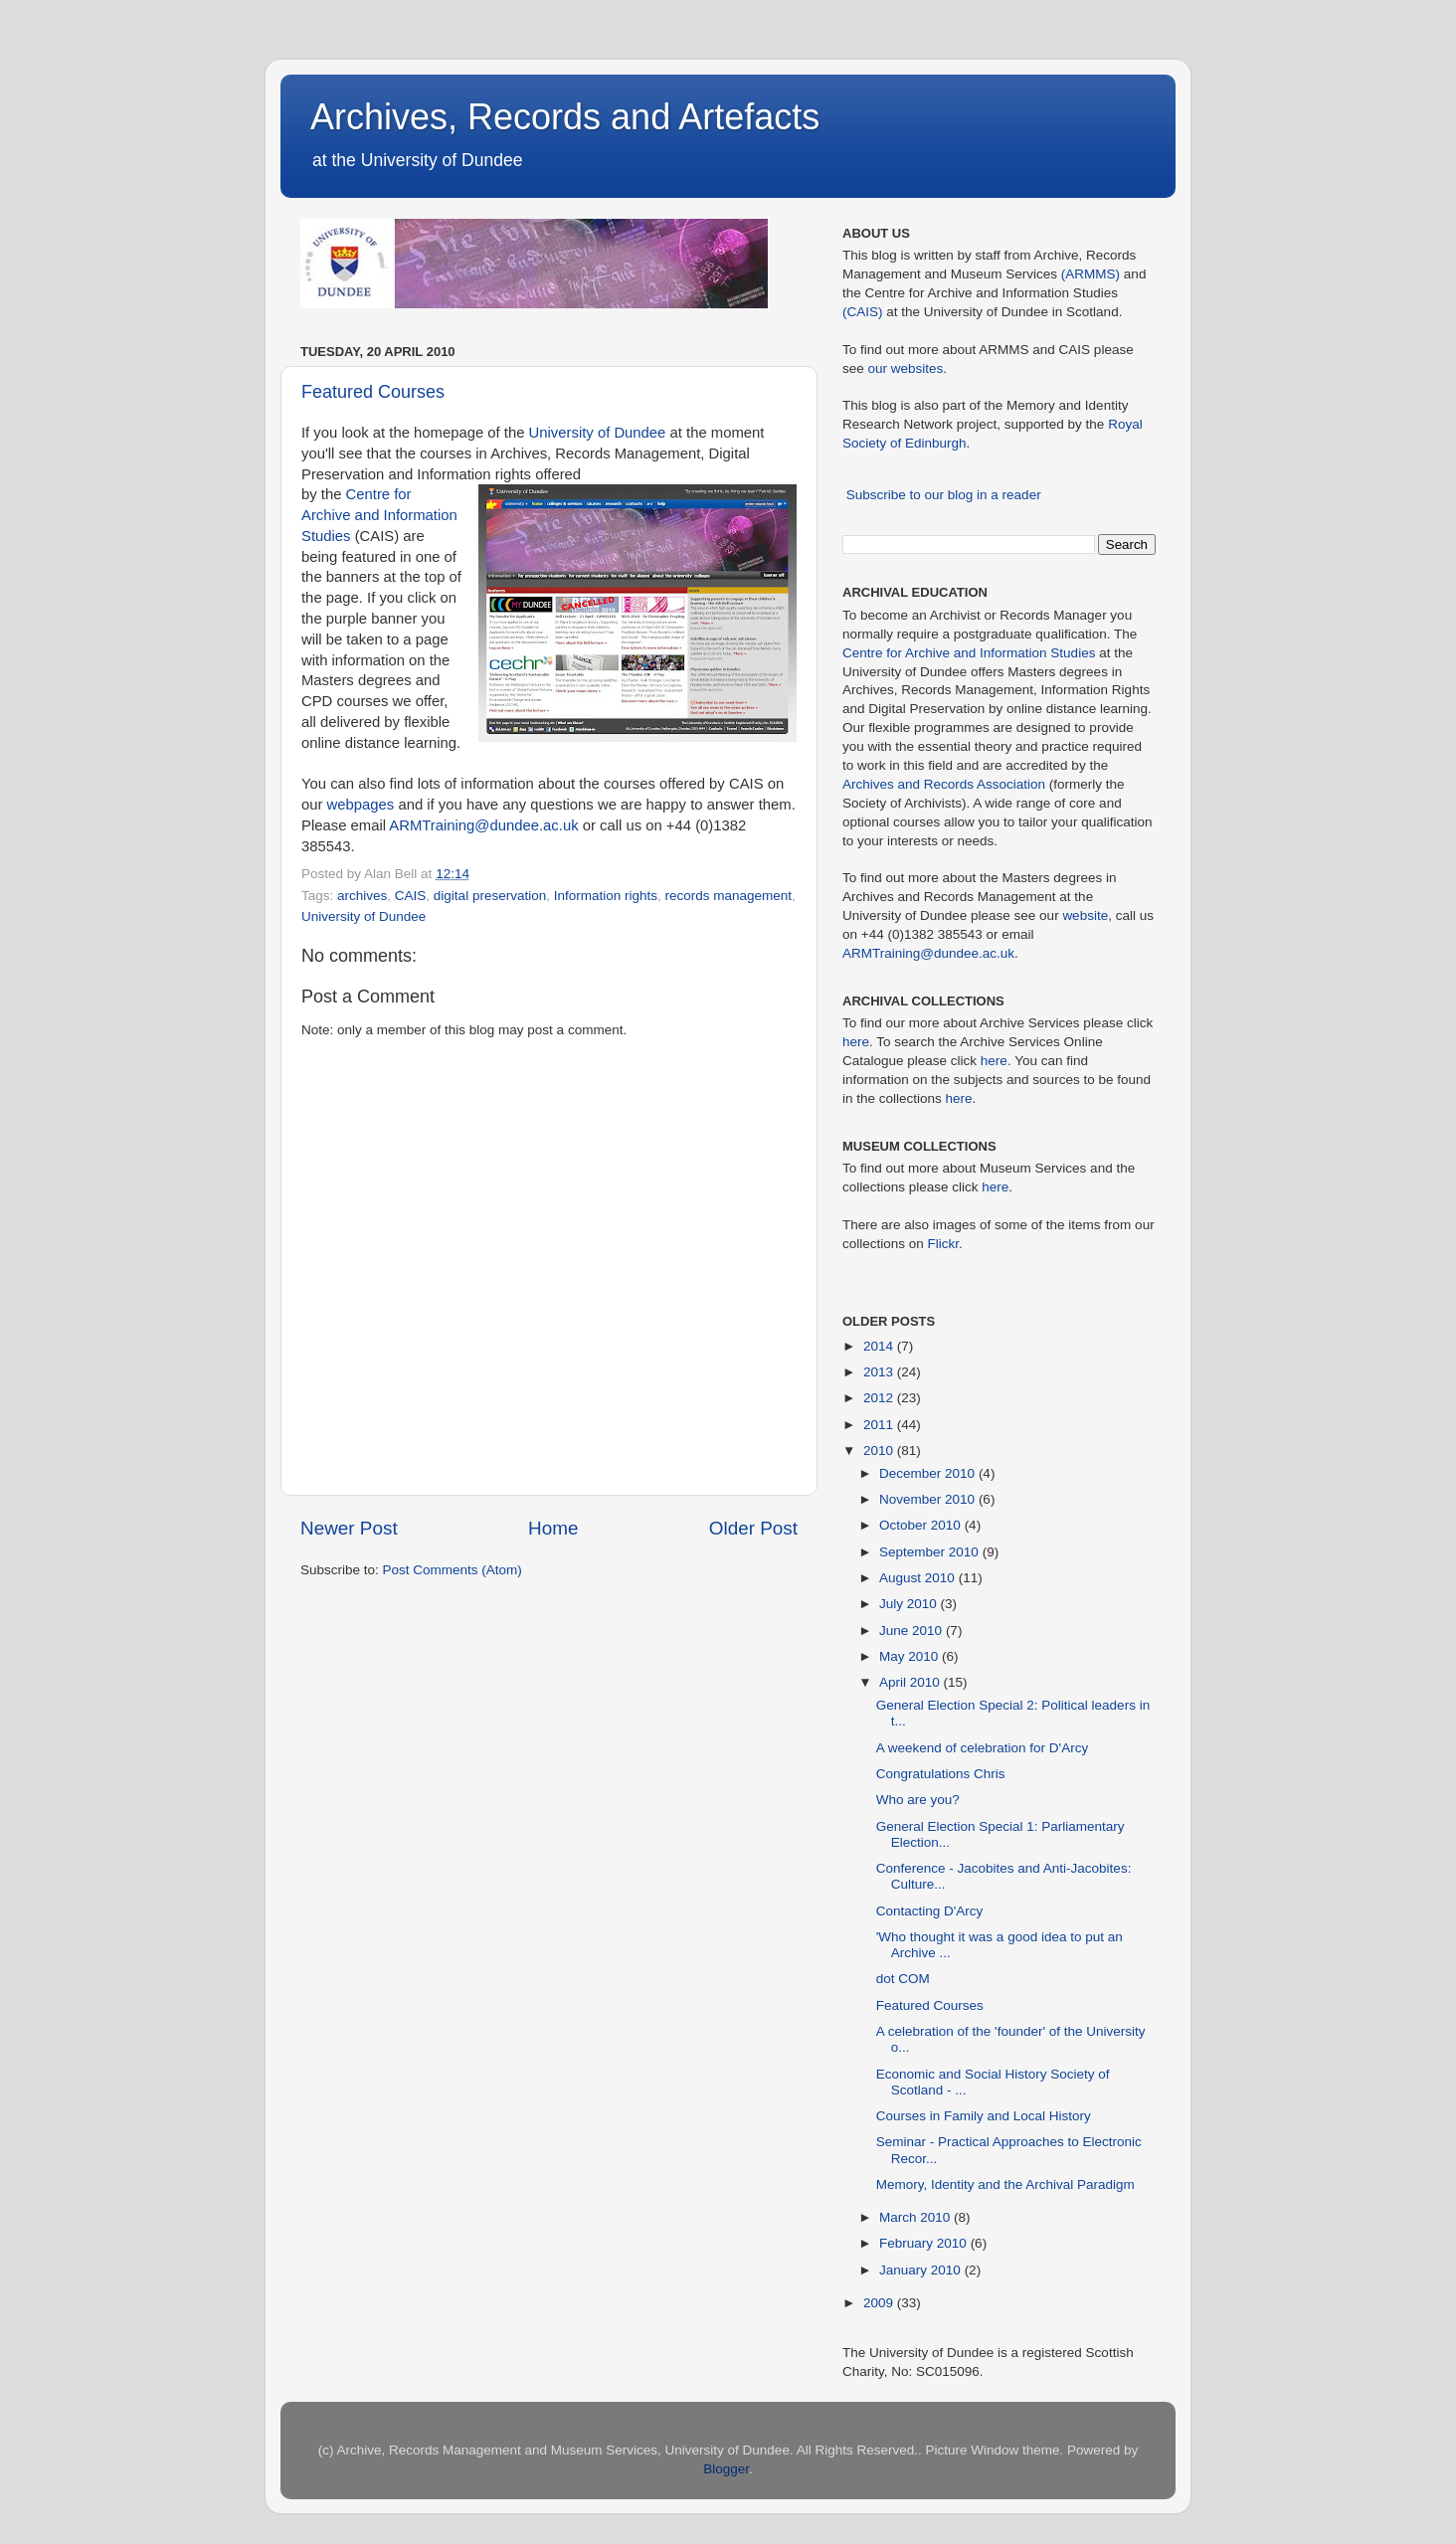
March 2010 (916, 2217)
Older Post (753, 1528)
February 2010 (925, 2243)
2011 (880, 1424)
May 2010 (910, 1656)
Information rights (605, 895)
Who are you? (918, 1799)
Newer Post (349, 1528)
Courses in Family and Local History (983, 2115)
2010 (880, 1450)
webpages (361, 805)
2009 (880, 2302)
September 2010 (931, 1552)
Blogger (726, 2468)
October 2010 (922, 1525)
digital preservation (490, 895)
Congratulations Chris (940, 1773)
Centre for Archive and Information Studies (379, 515)
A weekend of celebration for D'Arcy (982, 1747)
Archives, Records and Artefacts (564, 116)
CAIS (411, 895)
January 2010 (922, 2270)
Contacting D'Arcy (930, 1911)
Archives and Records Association (943, 784)
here (855, 1041)
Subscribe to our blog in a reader (943, 494)
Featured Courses (373, 392)
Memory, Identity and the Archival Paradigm (1005, 2184)
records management (729, 895)
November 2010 (929, 1499)
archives (362, 895)
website (1085, 915)
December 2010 (929, 1473)
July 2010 (910, 1603)
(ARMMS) (1090, 274)
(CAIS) (862, 311)
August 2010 (919, 1577)
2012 (880, 1397)
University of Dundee (597, 433)
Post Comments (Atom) (452, 1569)
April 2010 (911, 1682)
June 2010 (912, 1630)
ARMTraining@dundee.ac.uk (483, 825)
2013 (880, 1371)
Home (553, 1528)
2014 (880, 1346)
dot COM (903, 1978)
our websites (906, 368)
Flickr (944, 1243)
